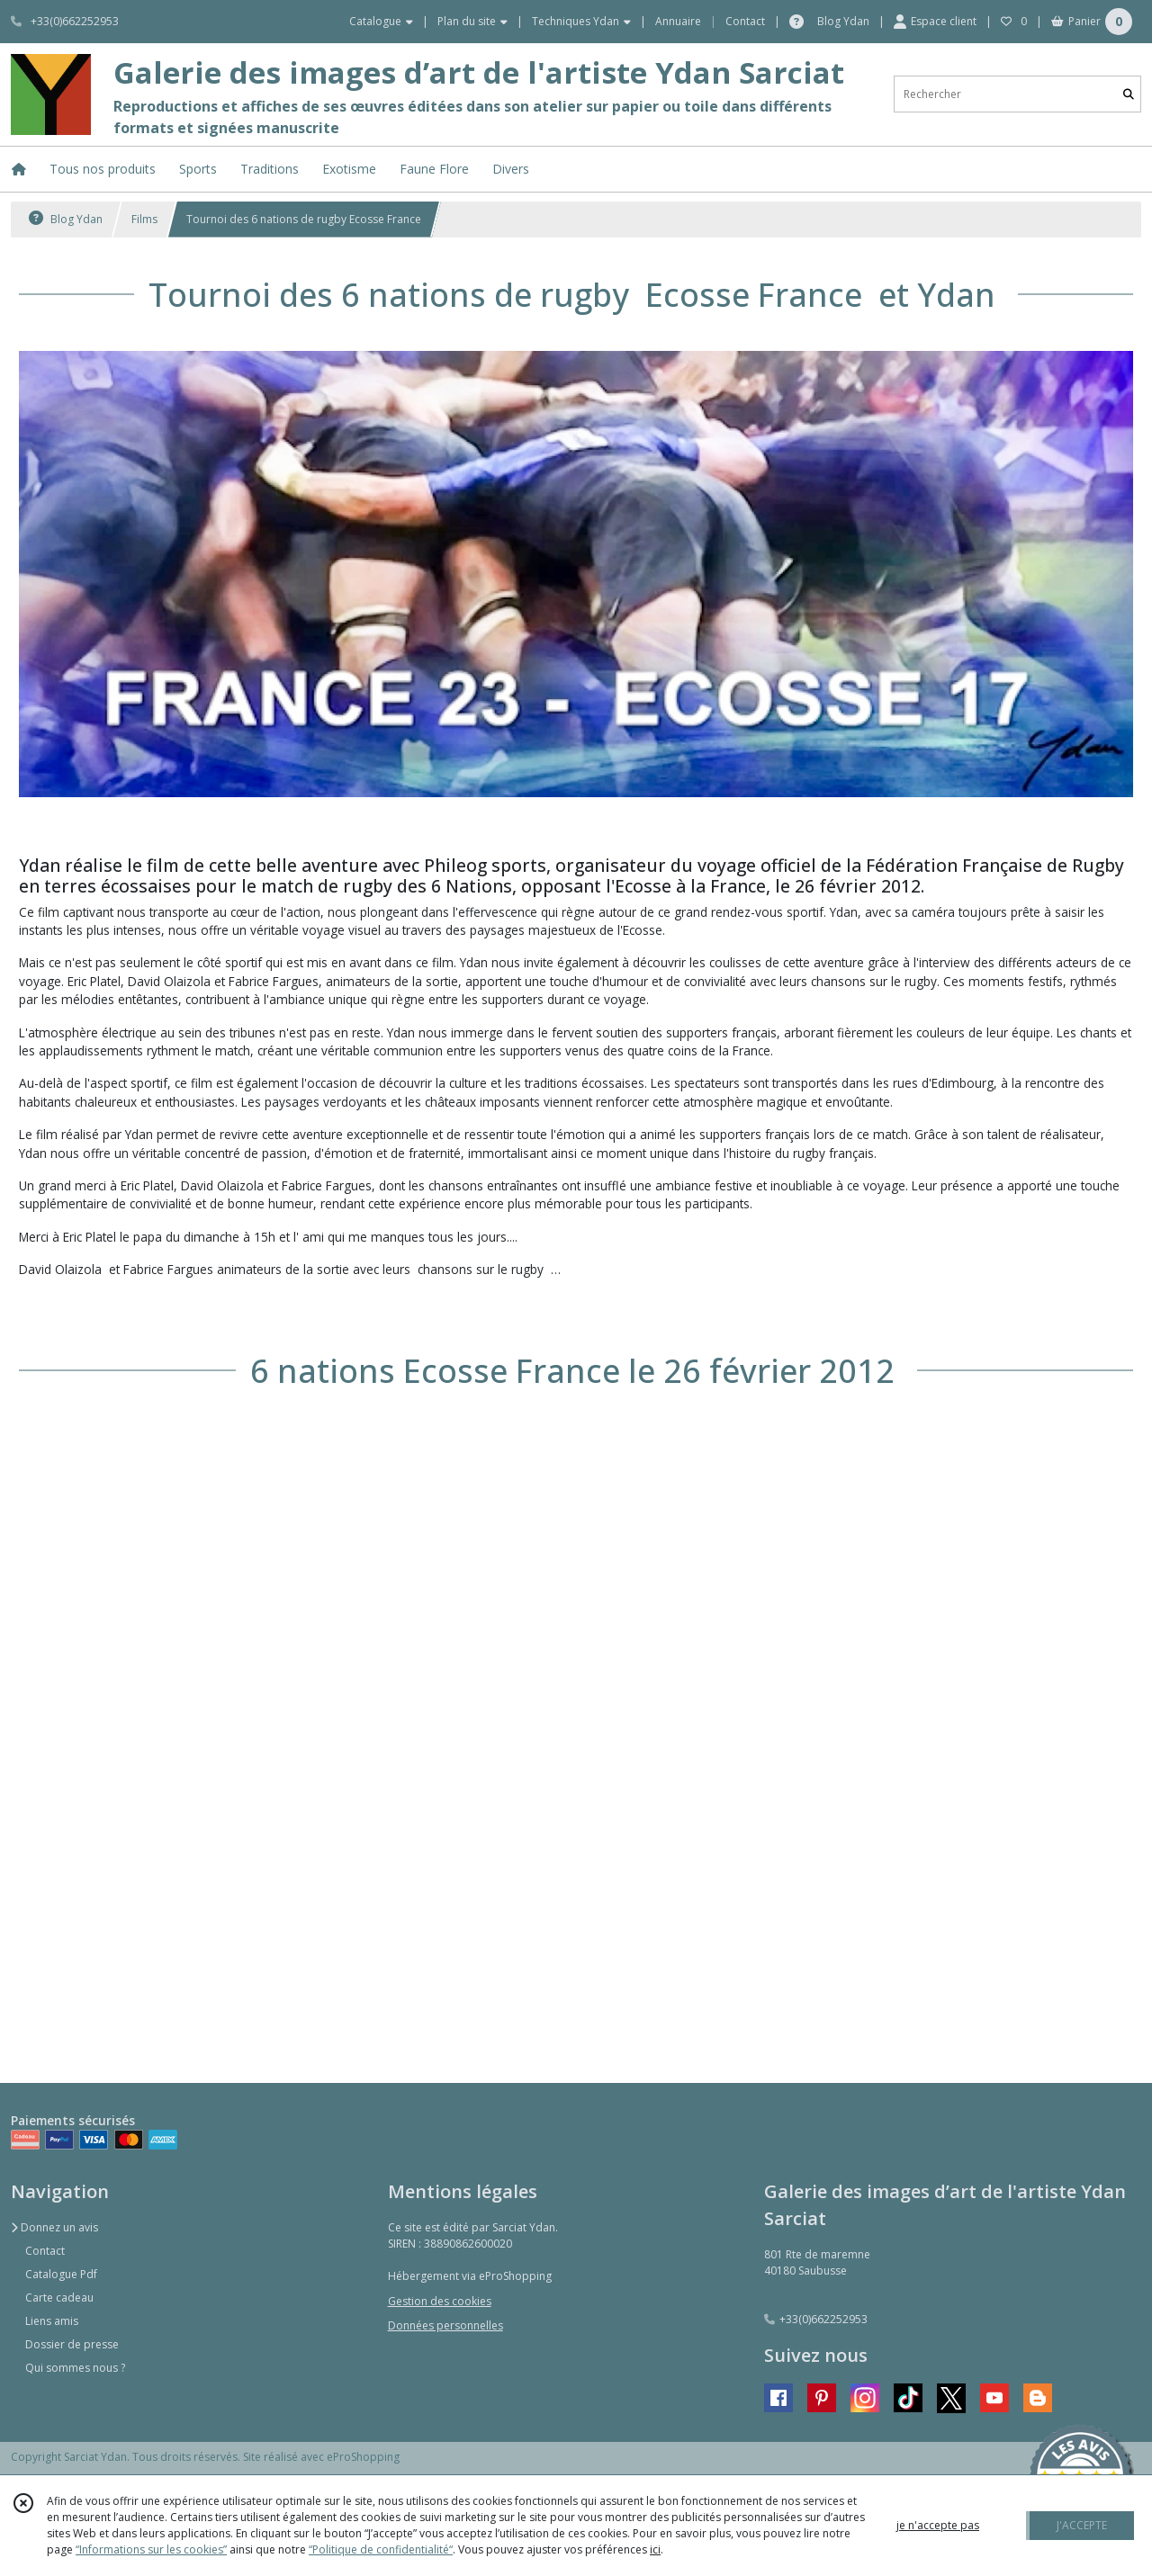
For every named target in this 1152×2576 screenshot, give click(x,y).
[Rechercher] (1128, 94)
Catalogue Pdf (61, 2274)
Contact (745, 21)
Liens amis (51, 2321)
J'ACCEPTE (1082, 2525)
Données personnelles (445, 2325)
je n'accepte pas (937, 2525)
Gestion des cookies (439, 2301)
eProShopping (363, 2456)
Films (144, 219)
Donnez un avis (54, 2227)
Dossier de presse (72, 2344)
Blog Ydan (66, 219)
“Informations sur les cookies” (151, 2549)
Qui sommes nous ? (75, 2367)
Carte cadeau (59, 2297)
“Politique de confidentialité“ (381, 2549)
